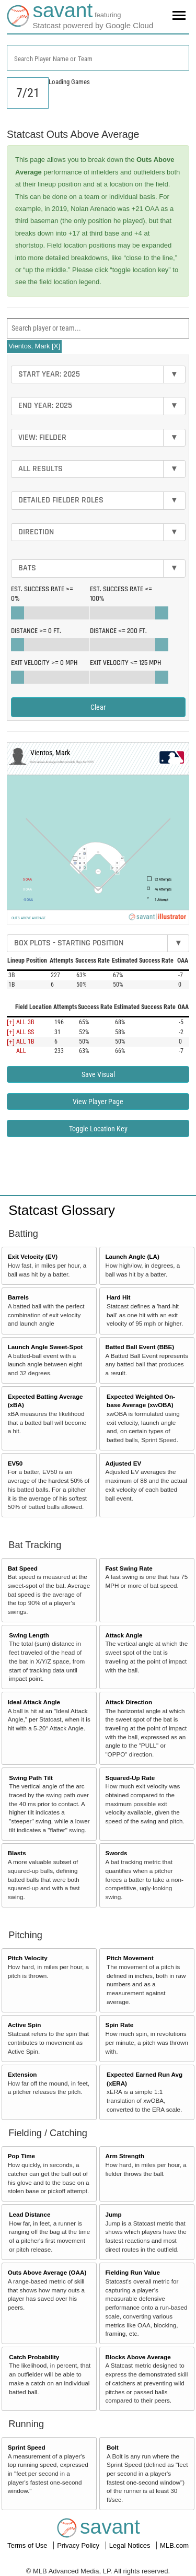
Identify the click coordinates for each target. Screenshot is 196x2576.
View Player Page (98, 1101)
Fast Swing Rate (128, 1568)
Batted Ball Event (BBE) (139, 1346)
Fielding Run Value (132, 2272)
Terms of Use (28, 2545)
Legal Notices (130, 2545)
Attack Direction (128, 1702)
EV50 (15, 1463)
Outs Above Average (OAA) (47, 2272)
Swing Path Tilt (31, 1777)
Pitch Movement (130, 1957)
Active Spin (24, 2024)
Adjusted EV (123, 1463)
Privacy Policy (79, 2545)
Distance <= (118, 631)
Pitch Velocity (28, 1957)
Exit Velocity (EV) (32, 1256)
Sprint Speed (26, 2447)
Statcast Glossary (61, 1210)
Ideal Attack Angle (34, 1702)
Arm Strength (124, 2155)
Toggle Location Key (98, 1129)
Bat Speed (23, 1568)
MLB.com (174, 2545)
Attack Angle (123, 1635)
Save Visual (98, 1074)
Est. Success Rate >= (42, 594)
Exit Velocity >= (44, 663)
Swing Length (29, 1635)
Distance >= (36, 631)
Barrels (18, 1297)
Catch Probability (34, 2356)
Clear (98, 707)
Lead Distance (29, 2214)
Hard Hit (118, 1297)
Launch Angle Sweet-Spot (45, 1346)
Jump (113, 2214)
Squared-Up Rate (130, 1777)
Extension (22, 2074)
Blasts (17, 1852)
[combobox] (98, 58)
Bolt (113, 2447)
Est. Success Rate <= (121, 594)
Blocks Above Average (137, 2356)
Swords (116, 1852)
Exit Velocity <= (125, 663)
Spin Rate (119, 2024)
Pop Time (21, 2155)
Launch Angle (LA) (132, 1256)
